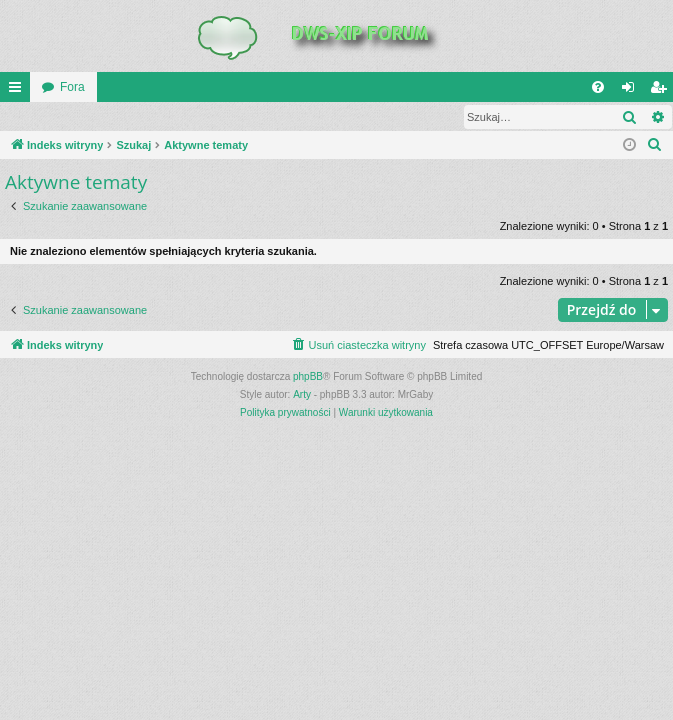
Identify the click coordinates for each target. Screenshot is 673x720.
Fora (72, 87)
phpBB (308, 377)
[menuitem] (598, 87)
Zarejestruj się (142, 117)
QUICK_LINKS (19, 91)
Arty (302, 395)
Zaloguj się (47, 117)
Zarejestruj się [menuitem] (662, 91)
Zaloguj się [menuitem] (632, 91)
